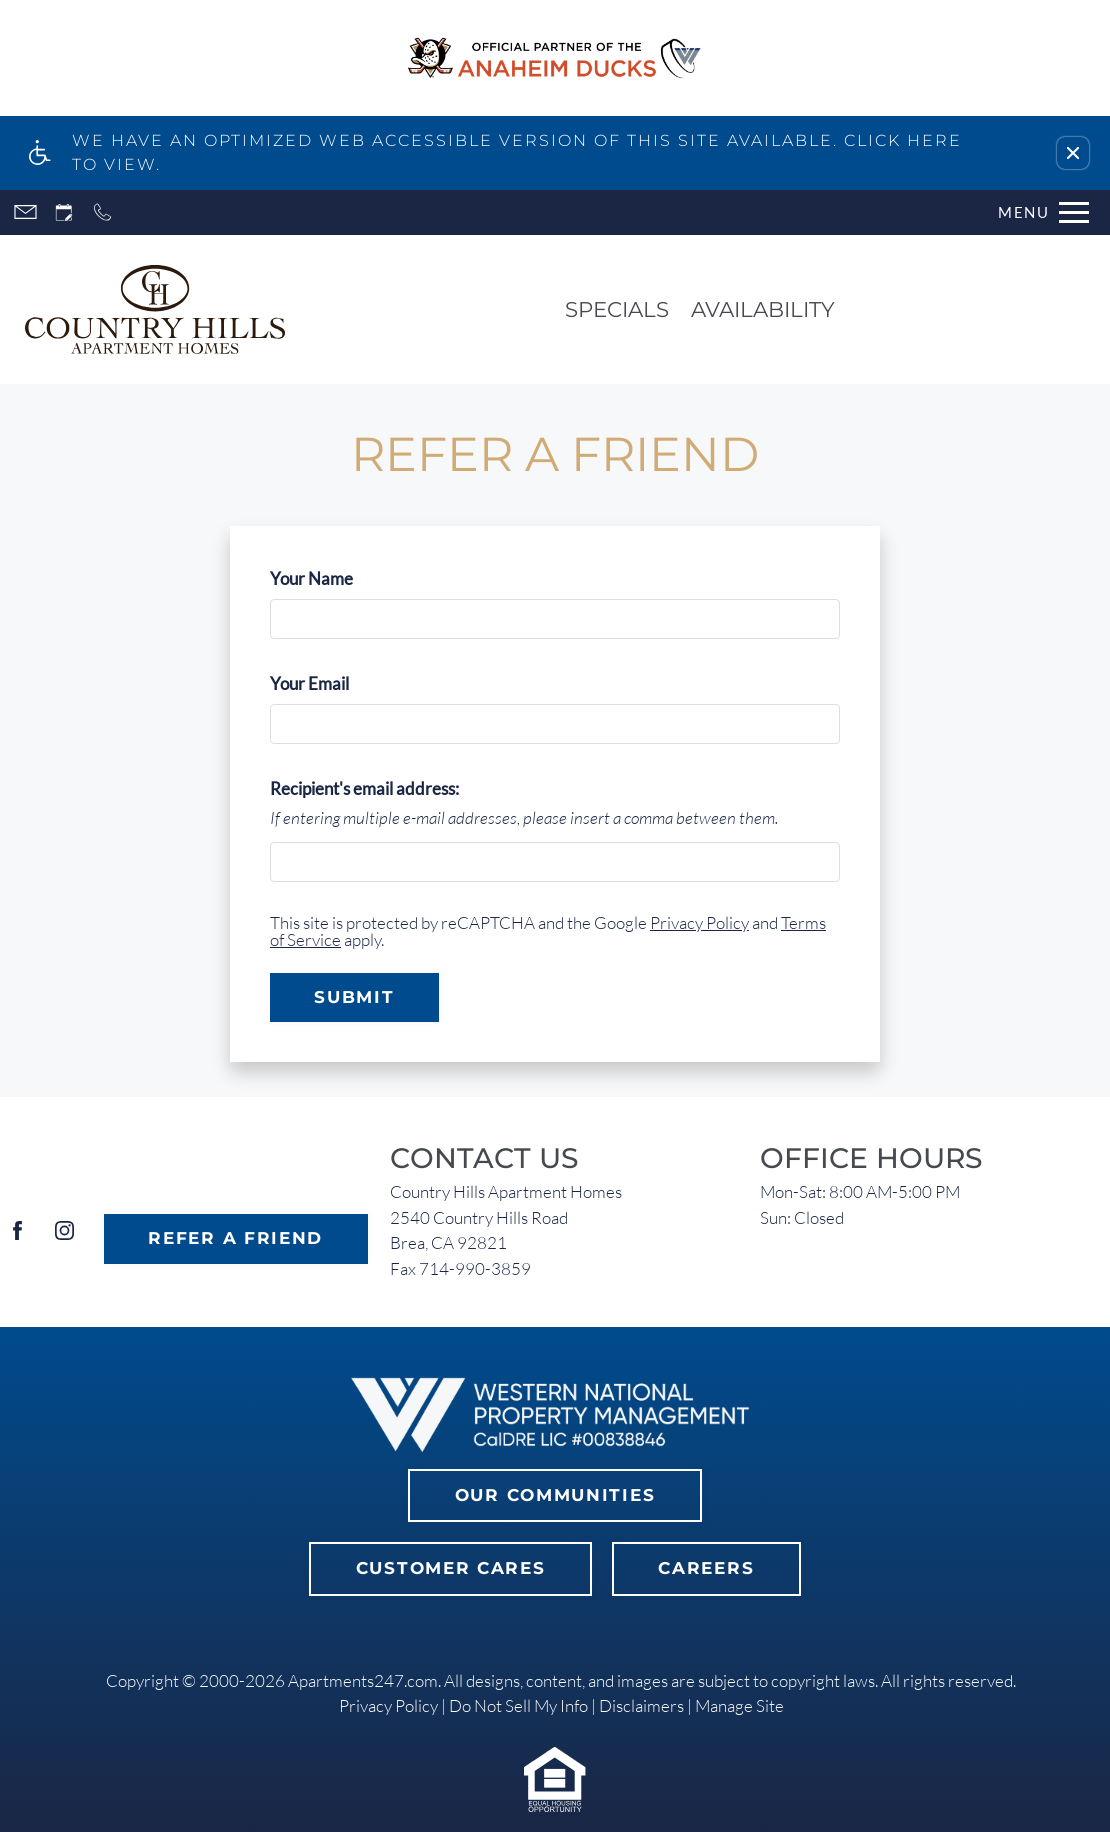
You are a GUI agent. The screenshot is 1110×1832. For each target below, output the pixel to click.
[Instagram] (64, 1238)
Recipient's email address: (364, 788)
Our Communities (555, 1495)
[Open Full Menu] (1043, 212)
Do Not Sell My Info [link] (518, 1705)
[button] (1073, 153)
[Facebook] (17, 1238)
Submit (354, 997)
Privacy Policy (699, 922)
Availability (763, 309)
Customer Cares (451, 1568)
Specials (617, 309)
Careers (706, 1568)
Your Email (342, 683)
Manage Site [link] (739, 1705)
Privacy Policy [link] (388, 1705)
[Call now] (102, 212)
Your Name (344, 578)
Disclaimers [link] (641, 1705)
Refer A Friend (235, 1238)
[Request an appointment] (64, 212)
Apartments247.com (363, 1680)
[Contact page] (25, 212)
